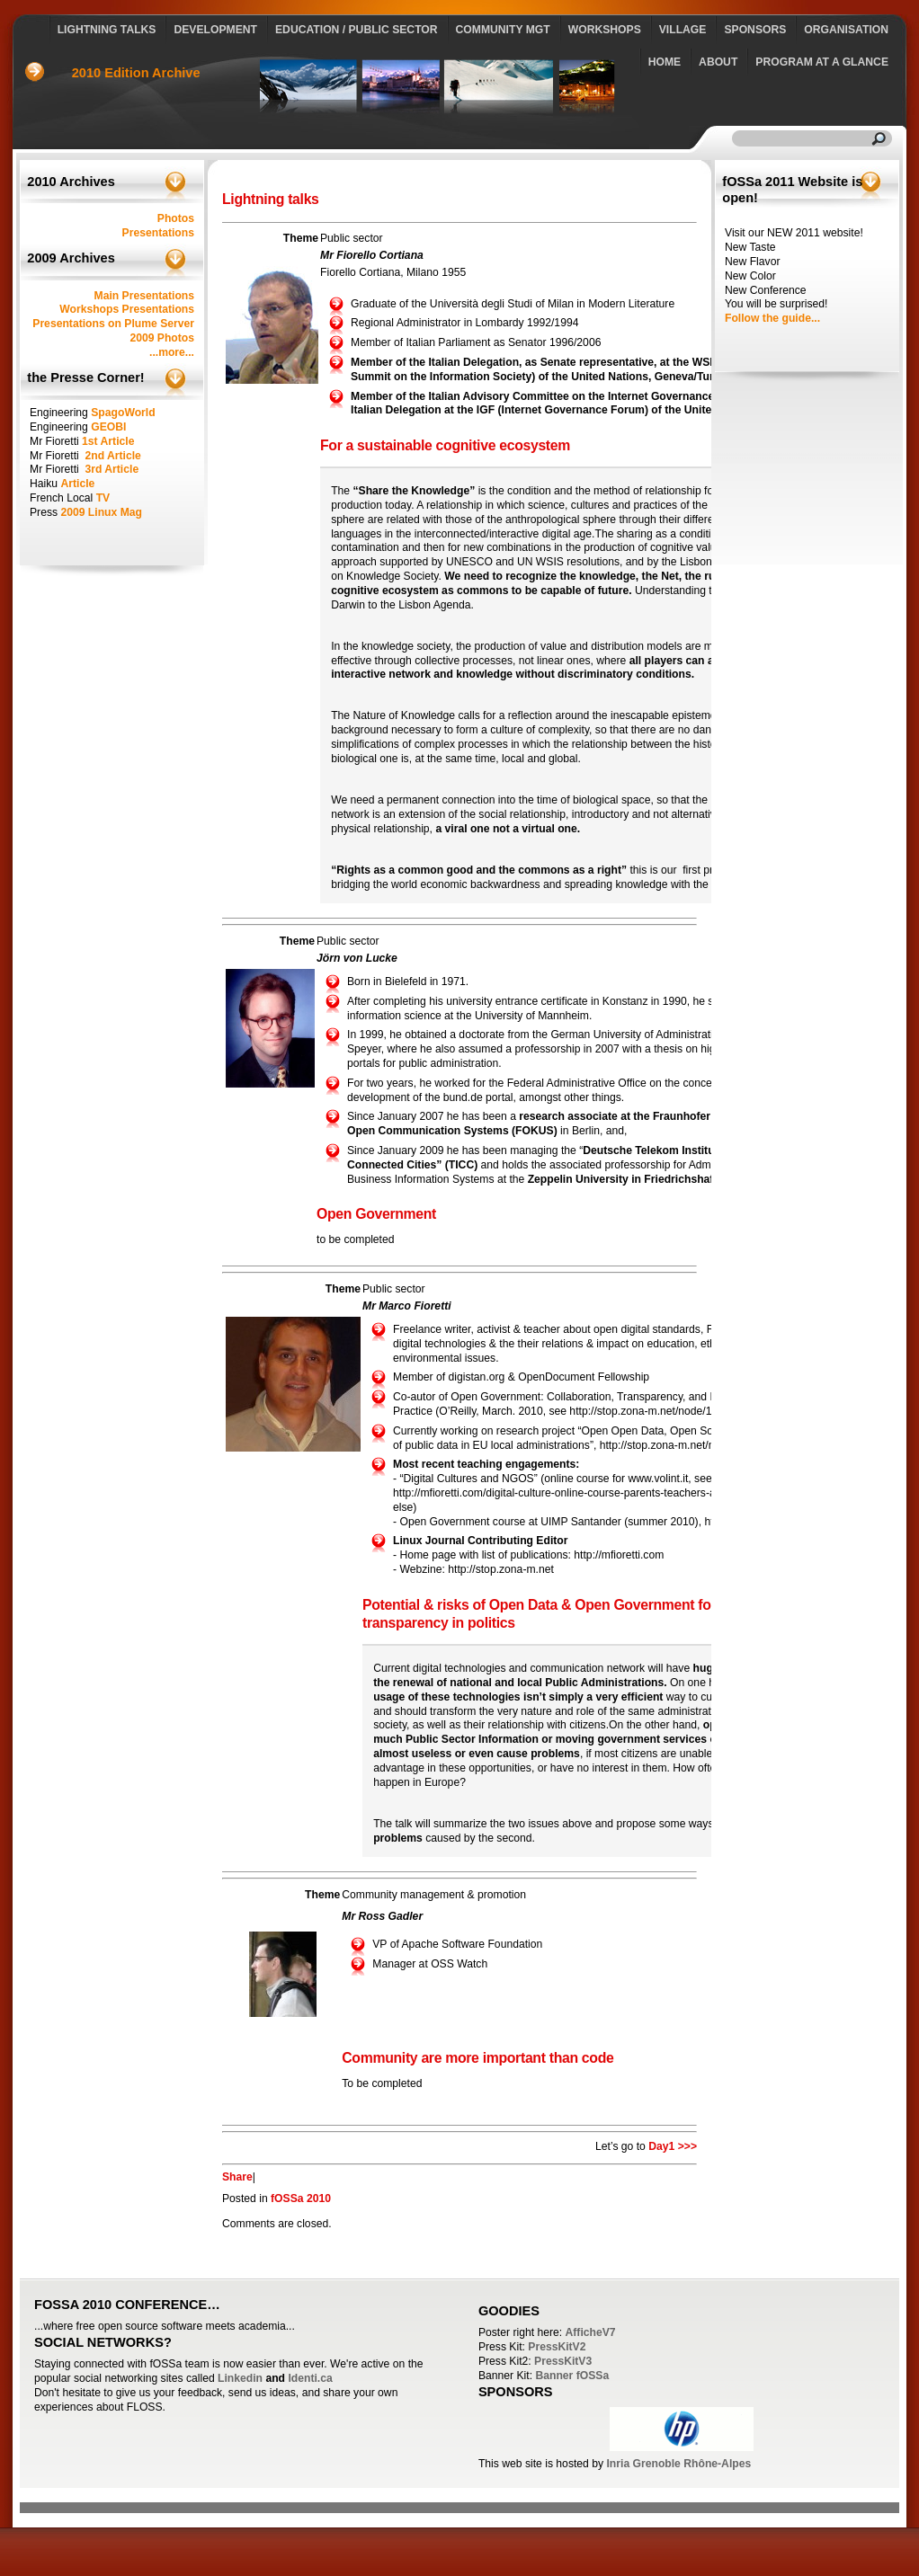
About (718, 62)
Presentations (158, 233)
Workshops (604, 29)
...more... (171, 352)
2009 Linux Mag (101, 512)
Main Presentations (144, 295)
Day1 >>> (672, 2146)
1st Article (108, 441)
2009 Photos (161, 338)
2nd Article (112, 455)
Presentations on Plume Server (113, 323)
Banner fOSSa (572, 2375)
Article (77, 483)
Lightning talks (107, 29)
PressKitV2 (556, 2347)
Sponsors (755, 29)
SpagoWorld (123, 412)
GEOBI (108, 427)
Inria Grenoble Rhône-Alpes (678, 2463)
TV (103, 498)
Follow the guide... (772, 318)
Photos (175, 218)
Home (664, 62)
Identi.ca (310, 2378)
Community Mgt (503, 29)
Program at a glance (821, 62)
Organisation (846, 29)
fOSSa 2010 (301, 2198)
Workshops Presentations (126, 309)
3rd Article (111, 469)
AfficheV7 (591, 2332)
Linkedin (240, 2378)
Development (215, 29)
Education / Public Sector (356, 29)
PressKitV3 (563, 2361)
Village (683, 29)
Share (237, 2177)
